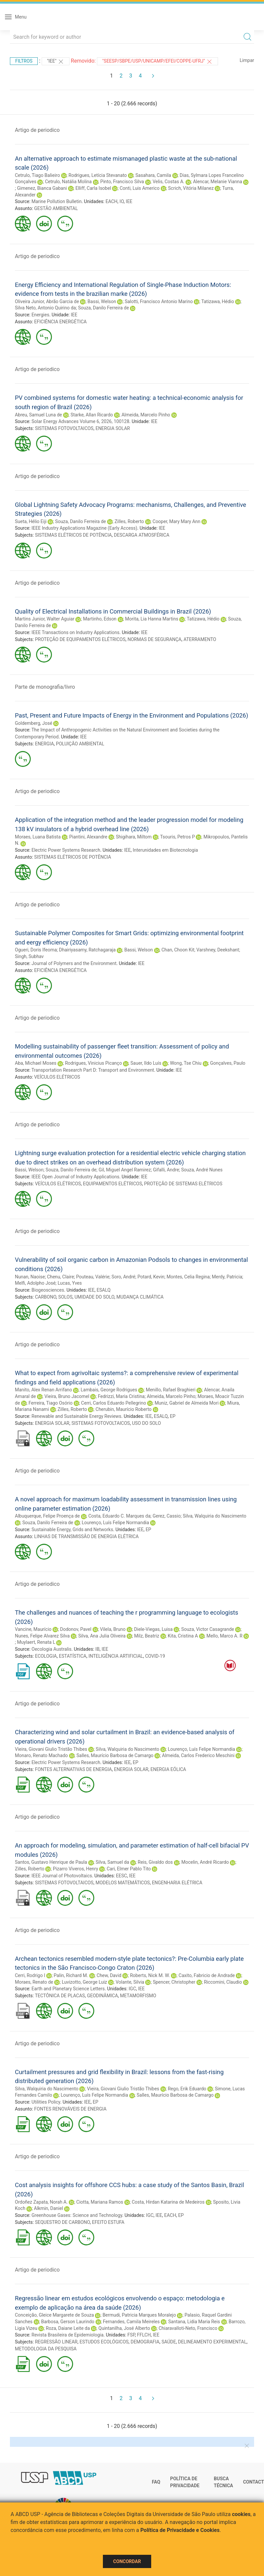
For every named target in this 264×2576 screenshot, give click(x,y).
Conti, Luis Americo (139, 188)
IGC (132, 1988)
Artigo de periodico (37, 130)
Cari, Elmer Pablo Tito (129, 1868)
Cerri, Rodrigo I (30, 1975)
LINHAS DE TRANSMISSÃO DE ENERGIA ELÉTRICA (86, 1536)
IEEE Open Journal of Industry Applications (75, 1176)
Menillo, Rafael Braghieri (171, 1389)
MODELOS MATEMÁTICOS (123, 1882)
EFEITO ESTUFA (108, 2222)
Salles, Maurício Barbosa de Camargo (115, 1755)
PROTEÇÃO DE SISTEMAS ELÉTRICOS (183, 1183)
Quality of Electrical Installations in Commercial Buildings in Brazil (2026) (113, 611)
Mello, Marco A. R (224, 1635)
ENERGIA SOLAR (113, 428)
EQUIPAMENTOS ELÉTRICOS (112, 1183)
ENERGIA (44, 743)
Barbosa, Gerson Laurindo (67, 2321)
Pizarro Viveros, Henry (75, 1868)
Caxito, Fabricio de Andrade (207, 1975)
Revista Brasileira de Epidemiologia (67, 2334)
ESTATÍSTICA (72, 1656)
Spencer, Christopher (174, 1982)
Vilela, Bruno (112, 1629)
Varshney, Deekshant (218, 949)
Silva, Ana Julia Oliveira (102, 1635)
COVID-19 (155, 1656)
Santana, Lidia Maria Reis (194, 2321)
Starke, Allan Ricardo (91, 414)
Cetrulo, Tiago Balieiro (37, 175)
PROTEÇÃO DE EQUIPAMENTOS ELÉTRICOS (80, 639)
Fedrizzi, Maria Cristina (121, 1396)
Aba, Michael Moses (36, 1063)
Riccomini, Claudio (223, 1982)
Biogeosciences (47, 1290)
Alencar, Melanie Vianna (217, 181)
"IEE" (55, 61)
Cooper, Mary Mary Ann (176, 521)
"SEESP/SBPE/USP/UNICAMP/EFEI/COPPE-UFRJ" (157, 61)
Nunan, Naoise (30, 1276)
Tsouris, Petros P (177, 836)
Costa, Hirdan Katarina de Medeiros (168, 2202)
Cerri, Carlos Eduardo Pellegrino (113, 1403)
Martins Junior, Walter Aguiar (44, 618)
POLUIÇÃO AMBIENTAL (80, 743)
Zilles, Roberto (129, 521)
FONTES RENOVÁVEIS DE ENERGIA (70, 2109)
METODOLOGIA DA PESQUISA (45, 2348)
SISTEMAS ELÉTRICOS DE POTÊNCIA (73, 535)
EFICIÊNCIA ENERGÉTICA (60, 321)
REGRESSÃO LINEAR (56, 2341)
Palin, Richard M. (71, 1975)
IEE (129, 201)
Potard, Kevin (150, 1276)
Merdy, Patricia (227, 1276)
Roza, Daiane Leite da (68, 2328)
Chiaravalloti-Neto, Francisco (187, 2328)
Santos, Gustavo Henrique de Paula (51, 1862)
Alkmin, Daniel (48, 2208)
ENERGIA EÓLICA (168, 1769)
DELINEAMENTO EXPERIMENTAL (212, 2341)
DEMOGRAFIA (145, 2341)
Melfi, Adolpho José (35, 1283)
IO (121, 201)
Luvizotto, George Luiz (84, 1982)
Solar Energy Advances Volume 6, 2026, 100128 (80, 421)
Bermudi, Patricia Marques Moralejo (139, 2315)
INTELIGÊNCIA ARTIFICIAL (115, 1656)
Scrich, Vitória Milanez (191, 188)
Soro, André (123, 1276)
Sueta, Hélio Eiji (31, 521)
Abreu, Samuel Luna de (38, 414)
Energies (40, 314)
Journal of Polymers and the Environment (73, 963)
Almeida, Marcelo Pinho (145, 414)
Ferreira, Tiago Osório (50, 1403)
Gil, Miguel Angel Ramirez (125, 1169)
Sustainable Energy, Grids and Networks (72, 1529)
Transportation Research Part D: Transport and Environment (92, 1070)
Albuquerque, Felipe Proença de (47, 1516)
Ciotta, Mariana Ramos (99, 2202)
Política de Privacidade (184, 2482)
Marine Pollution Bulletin (56, 201)
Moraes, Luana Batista (38, 836)
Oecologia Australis (51, 1649)
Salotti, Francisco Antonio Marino (159, 301)
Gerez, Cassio (167, 1516)
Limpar (247, 60)
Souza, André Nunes (202, 1169)
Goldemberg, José (33, 723)
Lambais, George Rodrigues (109, 1389)
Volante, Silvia (129, 1982)
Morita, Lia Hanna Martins (151, 618)
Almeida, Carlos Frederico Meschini (198, 1755)
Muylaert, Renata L (36, 1642)
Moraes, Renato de (34, 1982)
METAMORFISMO (138, 1995)
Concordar (127, 2561)
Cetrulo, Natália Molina (68, 181)
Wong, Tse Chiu (185, 1063)
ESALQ (103, 1290)
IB (97, 1649)
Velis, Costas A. (168, 181)
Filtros (23, 61)
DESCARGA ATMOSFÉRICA (141, 535)
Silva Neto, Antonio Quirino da (45, 307)
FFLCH (144, 2334)
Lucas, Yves (70, 1283)
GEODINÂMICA (102, 1995)
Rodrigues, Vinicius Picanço (93, 1063)
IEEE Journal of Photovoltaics (61, 1875)
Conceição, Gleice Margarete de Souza (54, 2315)
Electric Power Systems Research (65, 850)
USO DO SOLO (146, 1423)
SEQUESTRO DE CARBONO (62, 2222)
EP (172, 1416)
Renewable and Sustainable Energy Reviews (76, 1416)
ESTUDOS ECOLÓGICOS (103, 2341)
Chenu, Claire (60, 1276)
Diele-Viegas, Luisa (153, 1629)
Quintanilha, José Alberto (124, 2328)
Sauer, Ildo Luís (145, 1063)
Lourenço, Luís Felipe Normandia (115, 1522)
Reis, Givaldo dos (155, 1862)
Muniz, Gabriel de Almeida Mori (186, 1403)
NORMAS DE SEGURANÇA (155, 639)
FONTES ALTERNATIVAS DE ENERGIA (73, 1769)
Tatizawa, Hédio (217, 301)
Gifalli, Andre (166, 1169)
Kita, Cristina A (183, 1635)
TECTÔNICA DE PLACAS (60, 1995)
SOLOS (65, 1297)
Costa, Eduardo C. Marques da (119, 1516)
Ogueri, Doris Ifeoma (36, 949)
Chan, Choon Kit (177, 949)
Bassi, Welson (102, 301)
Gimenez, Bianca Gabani (42, 188)
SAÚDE (168, 2341)
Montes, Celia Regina (188, 1276)
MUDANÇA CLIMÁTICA (140, 1297)
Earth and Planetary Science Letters (68, 1988)
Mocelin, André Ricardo (205, 1862)
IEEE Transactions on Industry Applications (75, 632)
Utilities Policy (45, 2102)
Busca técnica (223, 2482)
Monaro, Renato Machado (41, 1755)
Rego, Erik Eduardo (187, 2088)
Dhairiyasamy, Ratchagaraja (87, 949)
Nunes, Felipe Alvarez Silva (42, 1635)
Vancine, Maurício (33, 1629)
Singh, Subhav (29, 956)
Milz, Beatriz (146, 1635)
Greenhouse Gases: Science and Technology (76, 2215)
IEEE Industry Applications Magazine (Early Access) (84, 528)
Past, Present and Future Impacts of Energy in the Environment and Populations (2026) (131, 715)
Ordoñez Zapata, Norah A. (41, 2202)
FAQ (156, 2482)
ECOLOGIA (46, 1656)
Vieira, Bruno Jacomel (66, 1396)
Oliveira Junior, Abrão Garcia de (47, 301)
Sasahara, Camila (153, 175)
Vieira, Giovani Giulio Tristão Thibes (51, 1749)
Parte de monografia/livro (45, 687)
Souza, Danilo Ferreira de (103, 307)
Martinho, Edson (99, 618)
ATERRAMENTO (200, 639)
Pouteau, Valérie (93, 1276)
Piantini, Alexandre (88, 836)
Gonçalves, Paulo (227, 1063)
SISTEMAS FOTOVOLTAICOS (64, 428)
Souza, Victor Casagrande (207, 1629)
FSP (131, 2334)
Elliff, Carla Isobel (93, 188)
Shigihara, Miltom (134, 836)
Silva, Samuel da (112, 1862)
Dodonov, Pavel (75, 1629)
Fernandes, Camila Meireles (131, 2321)
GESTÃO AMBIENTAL (56, 208)
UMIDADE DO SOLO (94, 1297)
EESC (121, 1875)
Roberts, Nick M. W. (150, 1975)
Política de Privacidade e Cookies (180, 2530)
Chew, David (109, 1975)
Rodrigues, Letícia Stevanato (97, 175)
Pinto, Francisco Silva (122, 181)
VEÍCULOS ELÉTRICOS (57, 1077)
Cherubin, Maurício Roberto (124, 1409)
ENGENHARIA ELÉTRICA (177, 1882)
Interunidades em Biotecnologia (165, 850)
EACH (111, 201)
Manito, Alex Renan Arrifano (43, 1389)
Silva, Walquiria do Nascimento (214, 1516)
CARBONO (45, 1297)
